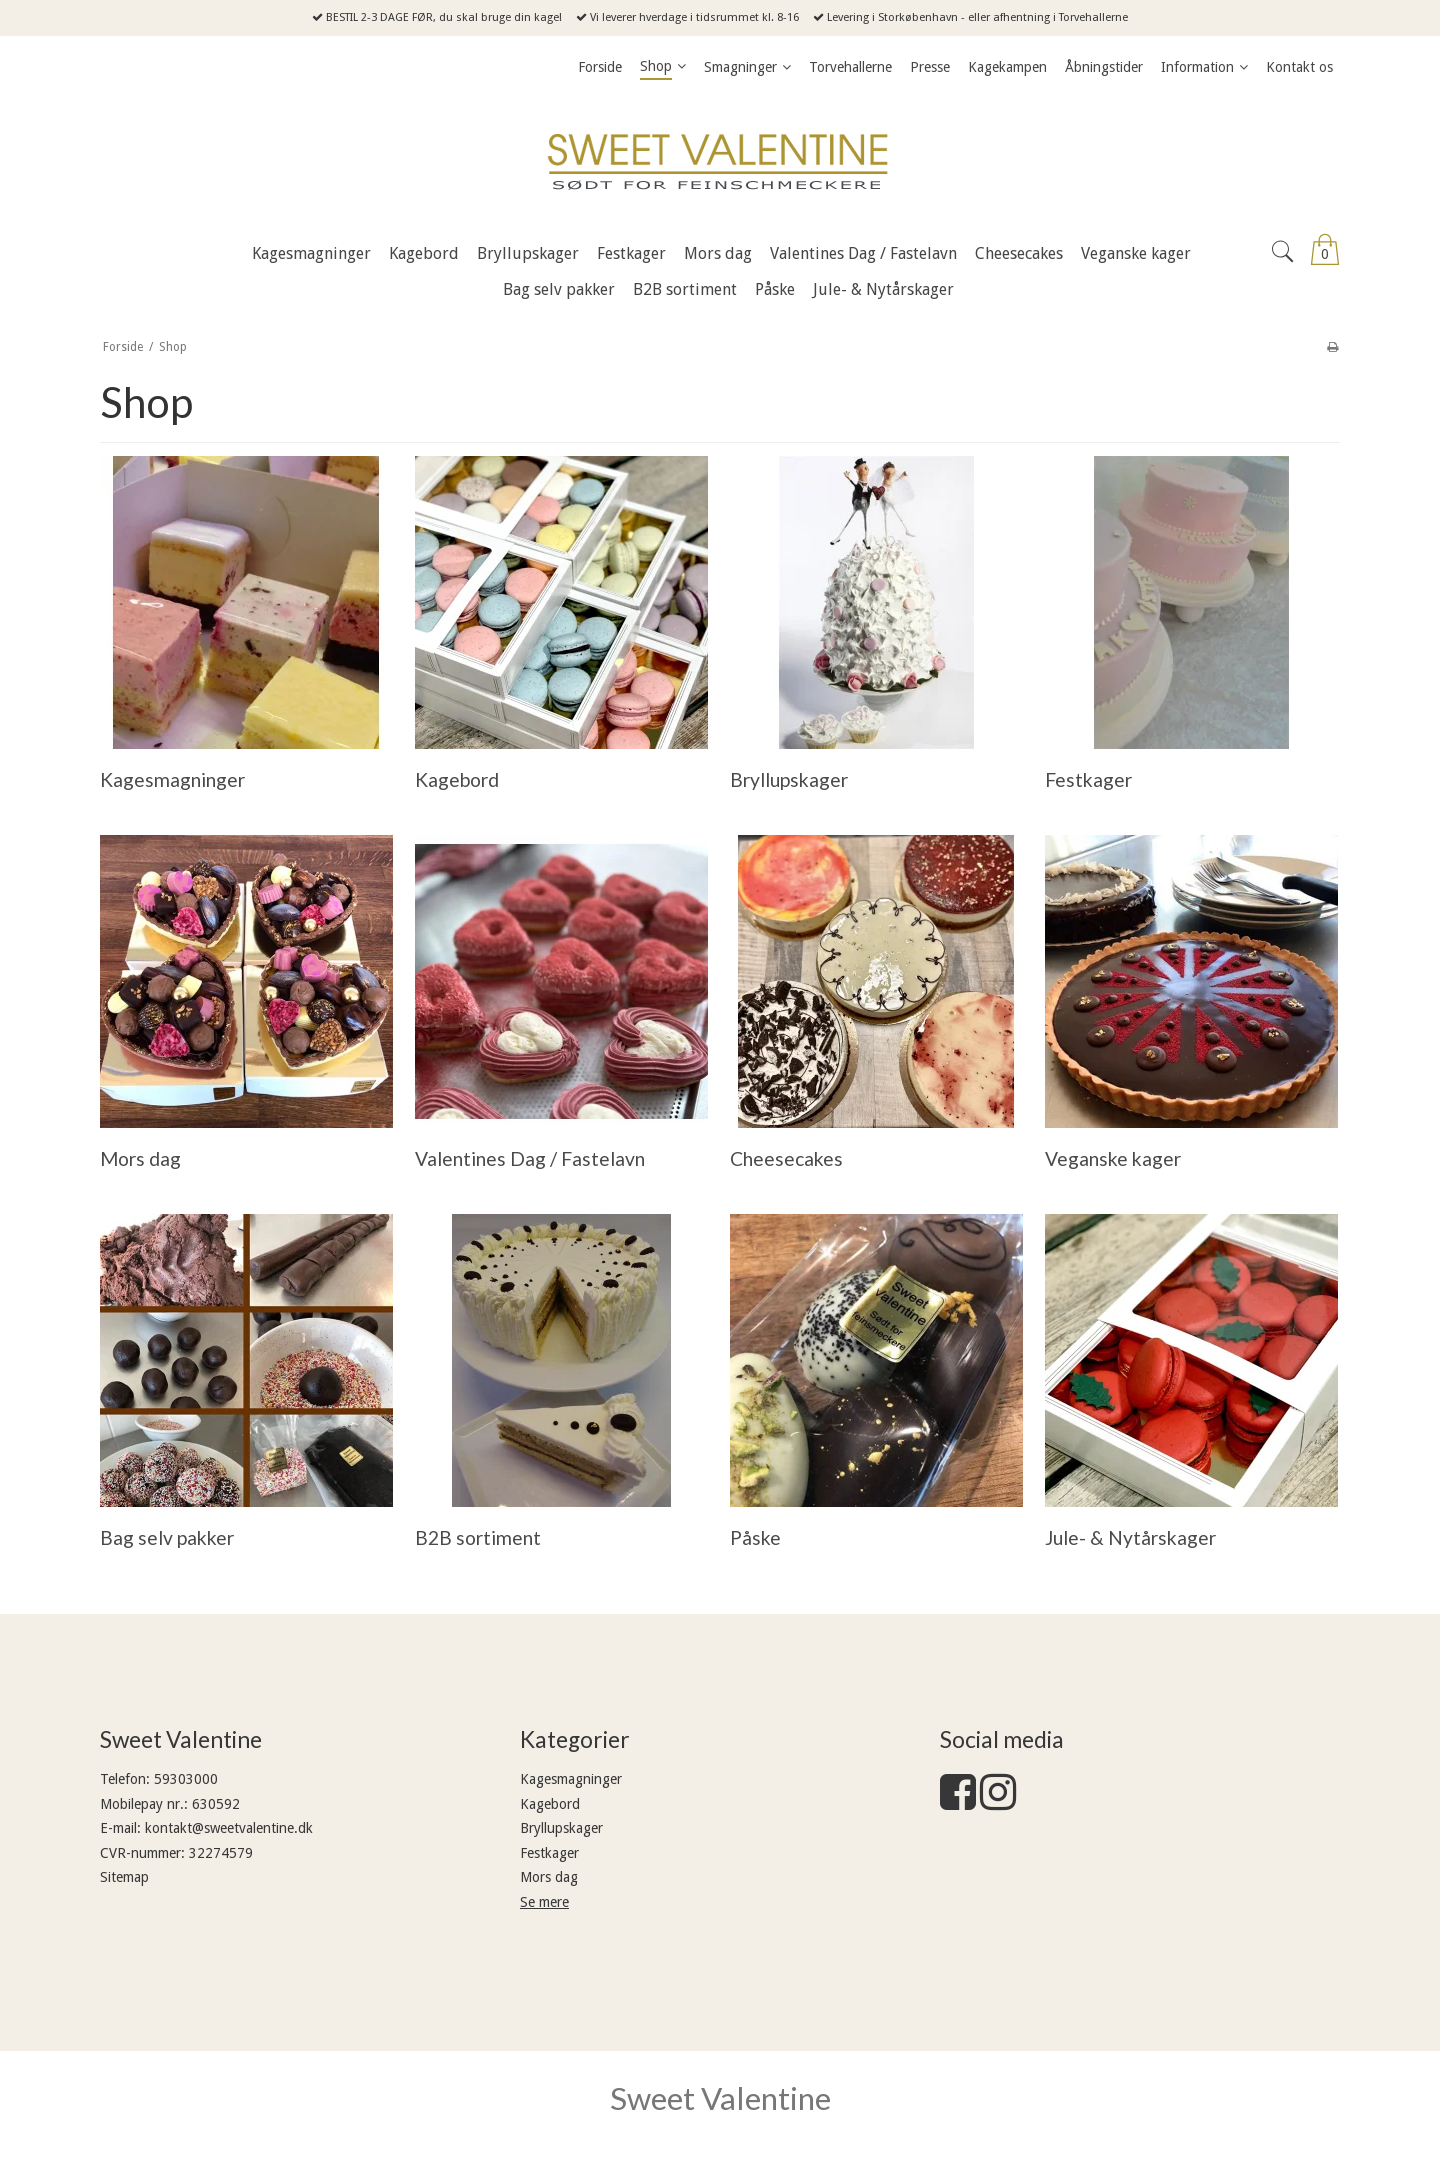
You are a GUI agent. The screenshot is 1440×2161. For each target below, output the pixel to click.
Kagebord (550, 1804)
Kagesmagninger (571, 1779)
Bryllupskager (561, 1828)
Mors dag (549, 1877)
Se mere (544, 1902)
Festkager (549, 1853)
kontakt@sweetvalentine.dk (229, 1828)
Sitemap (124, 1877)
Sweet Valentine (720, 2098)
